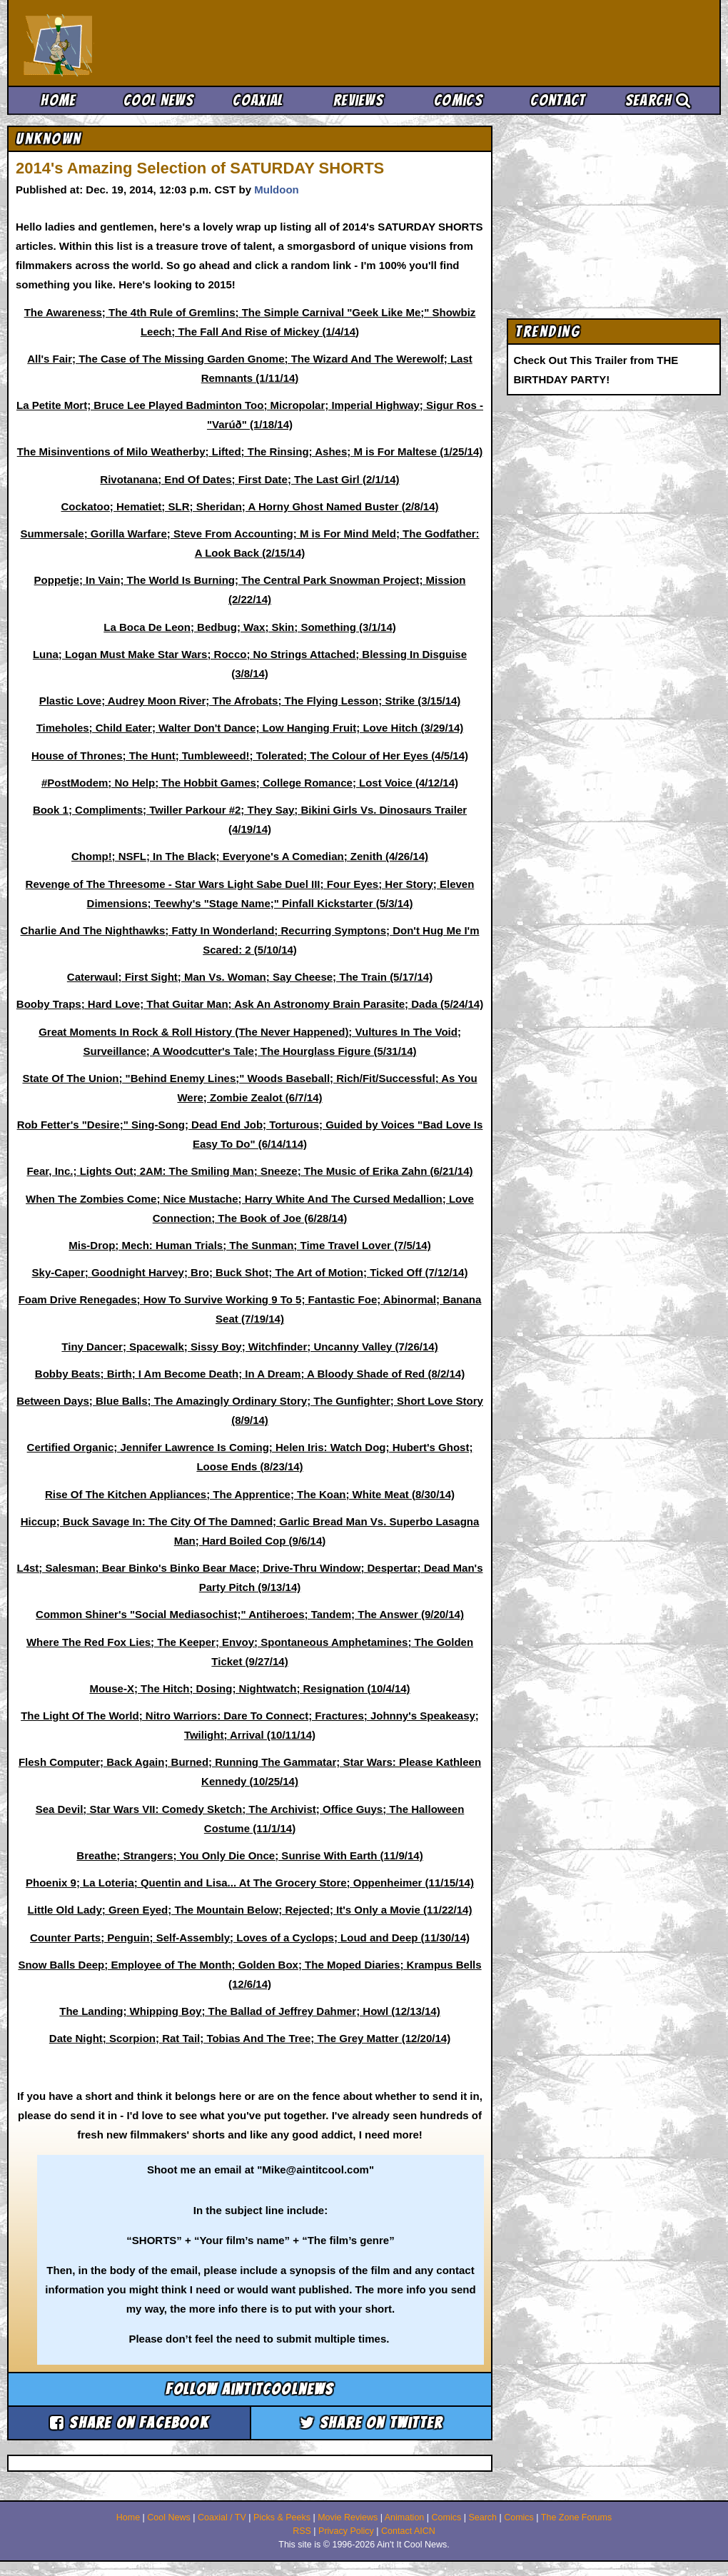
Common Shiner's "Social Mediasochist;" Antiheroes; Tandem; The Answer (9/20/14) (250, 1614)
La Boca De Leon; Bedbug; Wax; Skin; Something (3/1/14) (249, 627)
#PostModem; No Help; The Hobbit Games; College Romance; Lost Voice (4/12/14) (249, 783)
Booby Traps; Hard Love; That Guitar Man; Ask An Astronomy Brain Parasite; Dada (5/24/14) (249, 1004)
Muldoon (276, 189)
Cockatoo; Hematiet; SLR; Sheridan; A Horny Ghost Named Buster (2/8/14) (250, 506)
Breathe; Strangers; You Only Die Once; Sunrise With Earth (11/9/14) (249, 1855)
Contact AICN (408, 2531)
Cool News (158, 100)
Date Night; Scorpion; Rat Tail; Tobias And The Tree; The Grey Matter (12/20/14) (249, 2038)
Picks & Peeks (281, 2517)
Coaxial (258, 100)
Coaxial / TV (222, 2517)
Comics (458, 100)
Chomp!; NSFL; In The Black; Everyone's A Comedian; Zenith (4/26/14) (249, 856)
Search (658, 100)
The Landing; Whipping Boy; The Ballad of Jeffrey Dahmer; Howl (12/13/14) (249, 2011)
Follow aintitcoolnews (249, 2389)
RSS (302, 2531)
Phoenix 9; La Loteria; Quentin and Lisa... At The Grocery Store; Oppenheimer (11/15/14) (250, 1883)
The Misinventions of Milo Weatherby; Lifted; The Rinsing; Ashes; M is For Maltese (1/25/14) (250, 451)
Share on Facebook (129, 2423)
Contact (557, 100)
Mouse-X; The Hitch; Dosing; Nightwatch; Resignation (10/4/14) (249, 1688)
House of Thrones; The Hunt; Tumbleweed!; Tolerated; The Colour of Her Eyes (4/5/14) (249, 755)
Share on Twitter (371, 2423)
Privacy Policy (346, 2531)
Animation (405, 2517)
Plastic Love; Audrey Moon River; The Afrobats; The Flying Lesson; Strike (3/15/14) (250, 700)
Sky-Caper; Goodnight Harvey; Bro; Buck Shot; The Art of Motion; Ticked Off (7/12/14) (250, 1272)
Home (58, 100)
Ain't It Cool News (128, 42)
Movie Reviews (348, 2517)
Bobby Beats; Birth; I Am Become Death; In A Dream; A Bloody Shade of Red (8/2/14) (250, 1374)
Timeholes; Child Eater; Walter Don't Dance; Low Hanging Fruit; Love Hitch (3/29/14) (250, 728)
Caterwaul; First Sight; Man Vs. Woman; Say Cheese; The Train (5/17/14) (250, 977)
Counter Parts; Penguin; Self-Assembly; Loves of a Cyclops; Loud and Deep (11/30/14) (250, 1937)
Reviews (358, 100)
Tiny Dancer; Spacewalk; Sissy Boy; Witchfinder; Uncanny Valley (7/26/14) (249, 1346)
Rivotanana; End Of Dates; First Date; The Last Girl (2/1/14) (249, 479)
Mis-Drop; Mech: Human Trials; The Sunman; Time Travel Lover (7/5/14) (249, 1245)
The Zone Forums (576, 2517)
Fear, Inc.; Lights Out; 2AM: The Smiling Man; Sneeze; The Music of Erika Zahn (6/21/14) (249, 1171)
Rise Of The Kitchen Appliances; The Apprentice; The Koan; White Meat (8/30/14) (250, 1494)
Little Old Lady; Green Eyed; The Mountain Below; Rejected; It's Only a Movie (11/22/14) (250, 1910)
